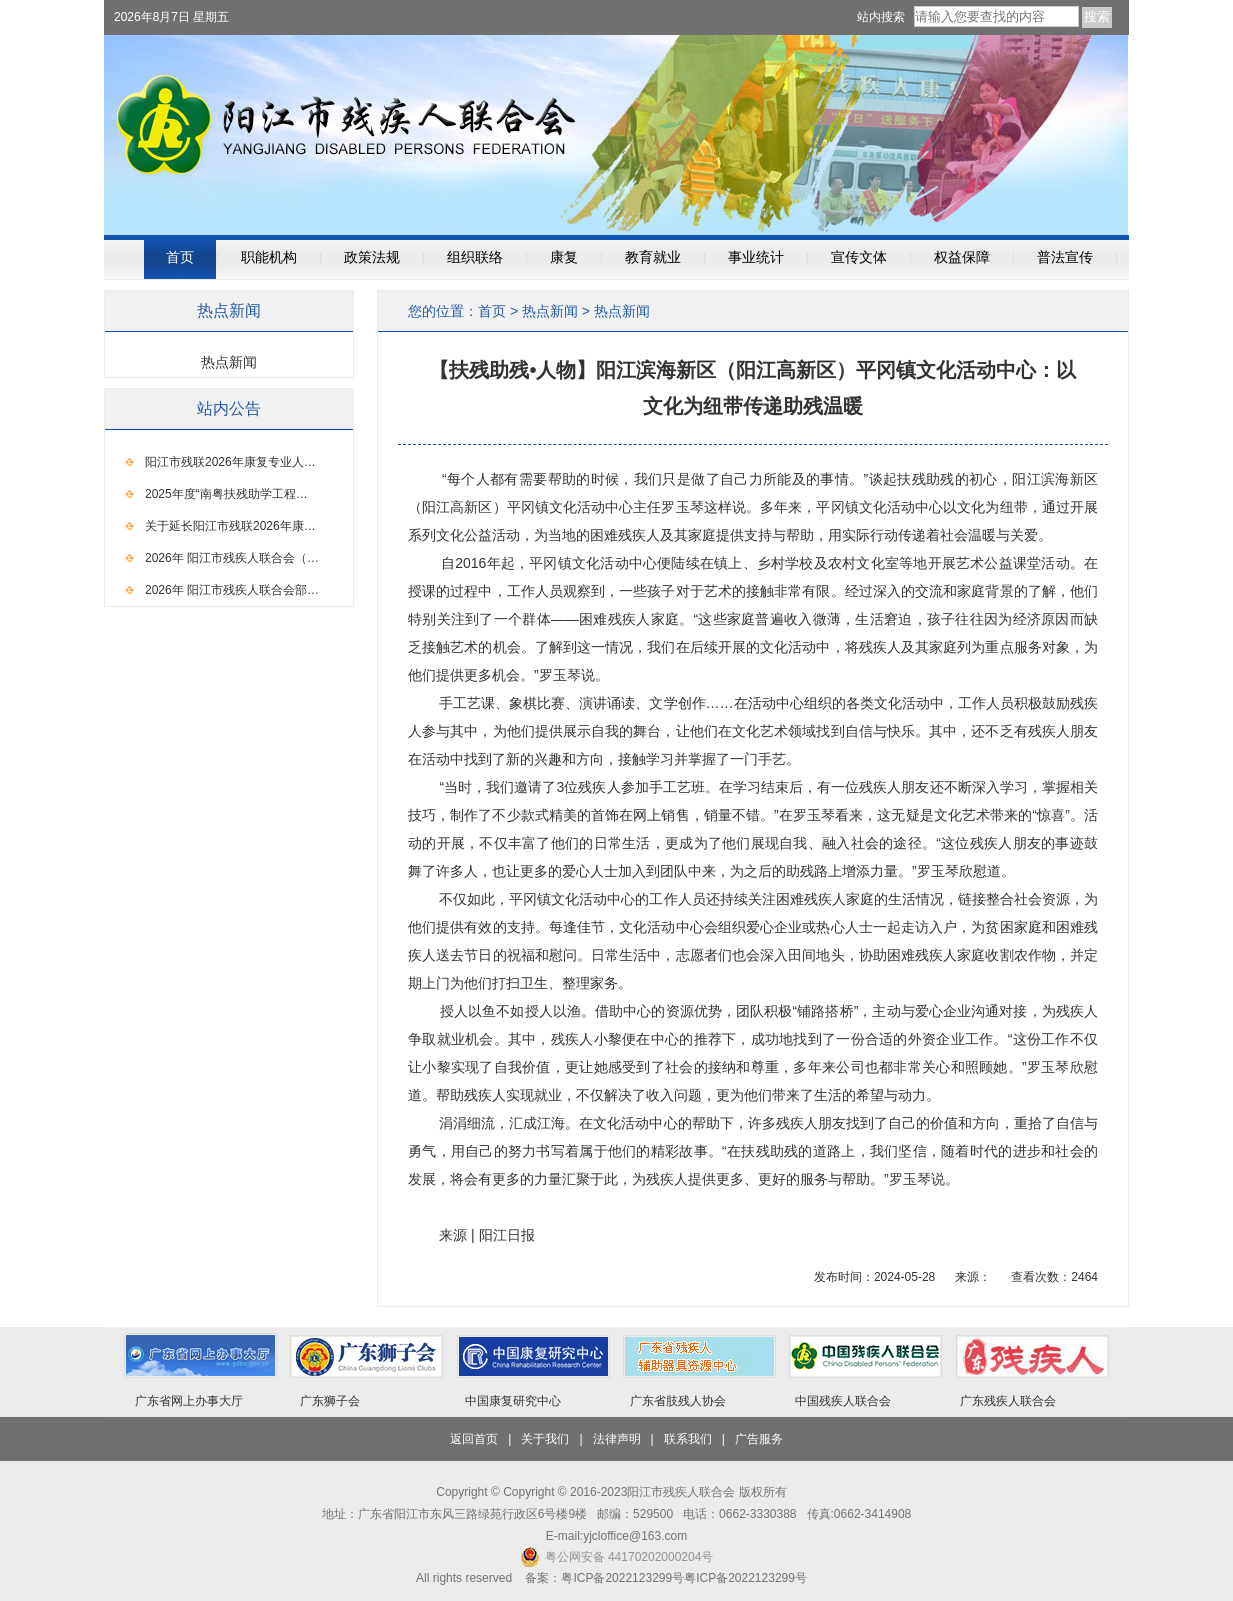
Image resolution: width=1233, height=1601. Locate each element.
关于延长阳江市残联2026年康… (230, 526)
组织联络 (475, 257)
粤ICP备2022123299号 (745, 1578)
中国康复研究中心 (513, 1401)
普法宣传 (1065, 257)
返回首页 (474, 1439)
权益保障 (962, 257)
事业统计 (756, 257)
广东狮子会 (330, 1401)
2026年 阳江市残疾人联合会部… (232, 590)
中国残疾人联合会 (843, 1401)
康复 (564, 257)
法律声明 (617, 1439)
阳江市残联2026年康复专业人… (230, 462)
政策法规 (372, 257)
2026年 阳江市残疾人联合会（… (232, 558)
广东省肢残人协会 (678, 1401)
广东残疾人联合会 (1008, 1401)
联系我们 (688, 1439)
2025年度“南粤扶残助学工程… (226, 494)
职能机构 (269, 257)
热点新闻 (550, 311)
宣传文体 (859, 257)
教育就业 (653, 257)
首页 (180, 257)
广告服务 (759, 1439)
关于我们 (545, 1439)
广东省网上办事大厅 (189, 1401)
